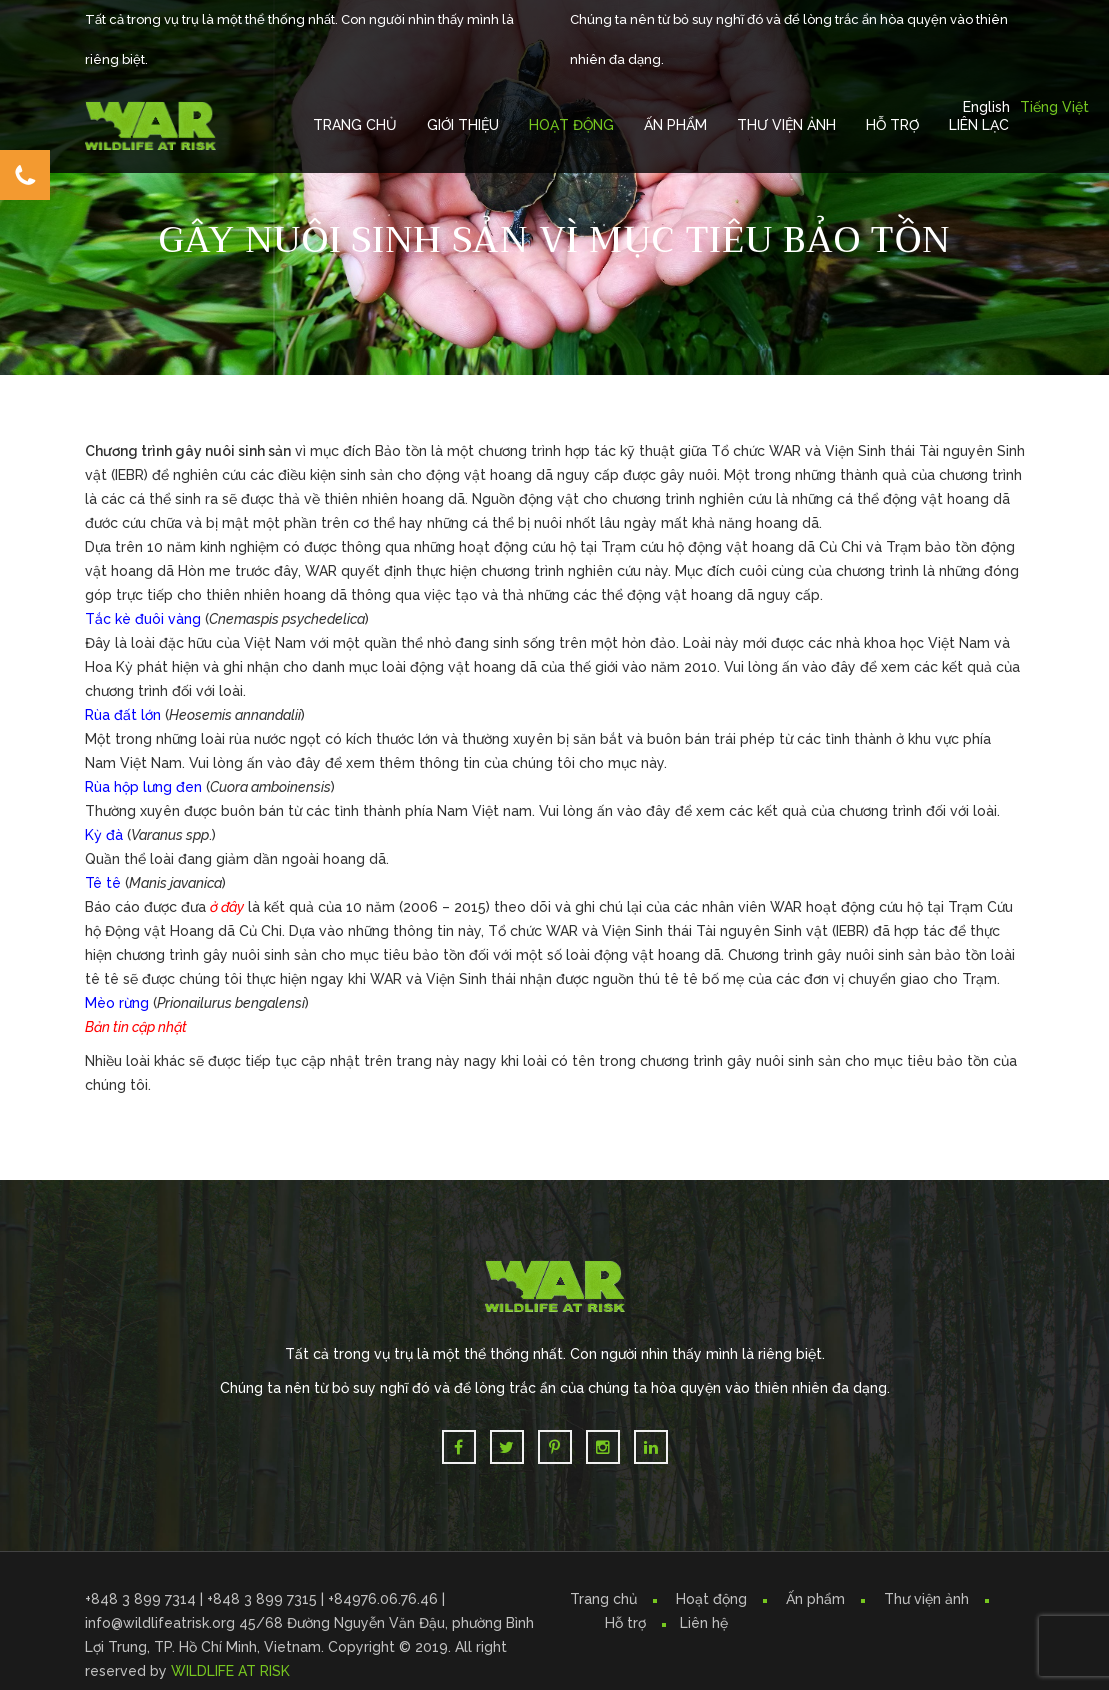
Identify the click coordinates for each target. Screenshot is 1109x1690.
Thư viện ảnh (926, 1599)
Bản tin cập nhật (136, 1027)
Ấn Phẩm (675, 125)
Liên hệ (704, 1623)
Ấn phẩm (815, 1599)
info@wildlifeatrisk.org (162, 1623)
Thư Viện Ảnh (786, 125)
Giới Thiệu (463, 125)
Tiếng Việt (1054, 107)
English (986, 107)
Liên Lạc (979, 125)
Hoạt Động (571, 125)
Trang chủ (355, 125)
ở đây (227, 907)
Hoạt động (711, 1599)
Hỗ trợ (892, 125)
